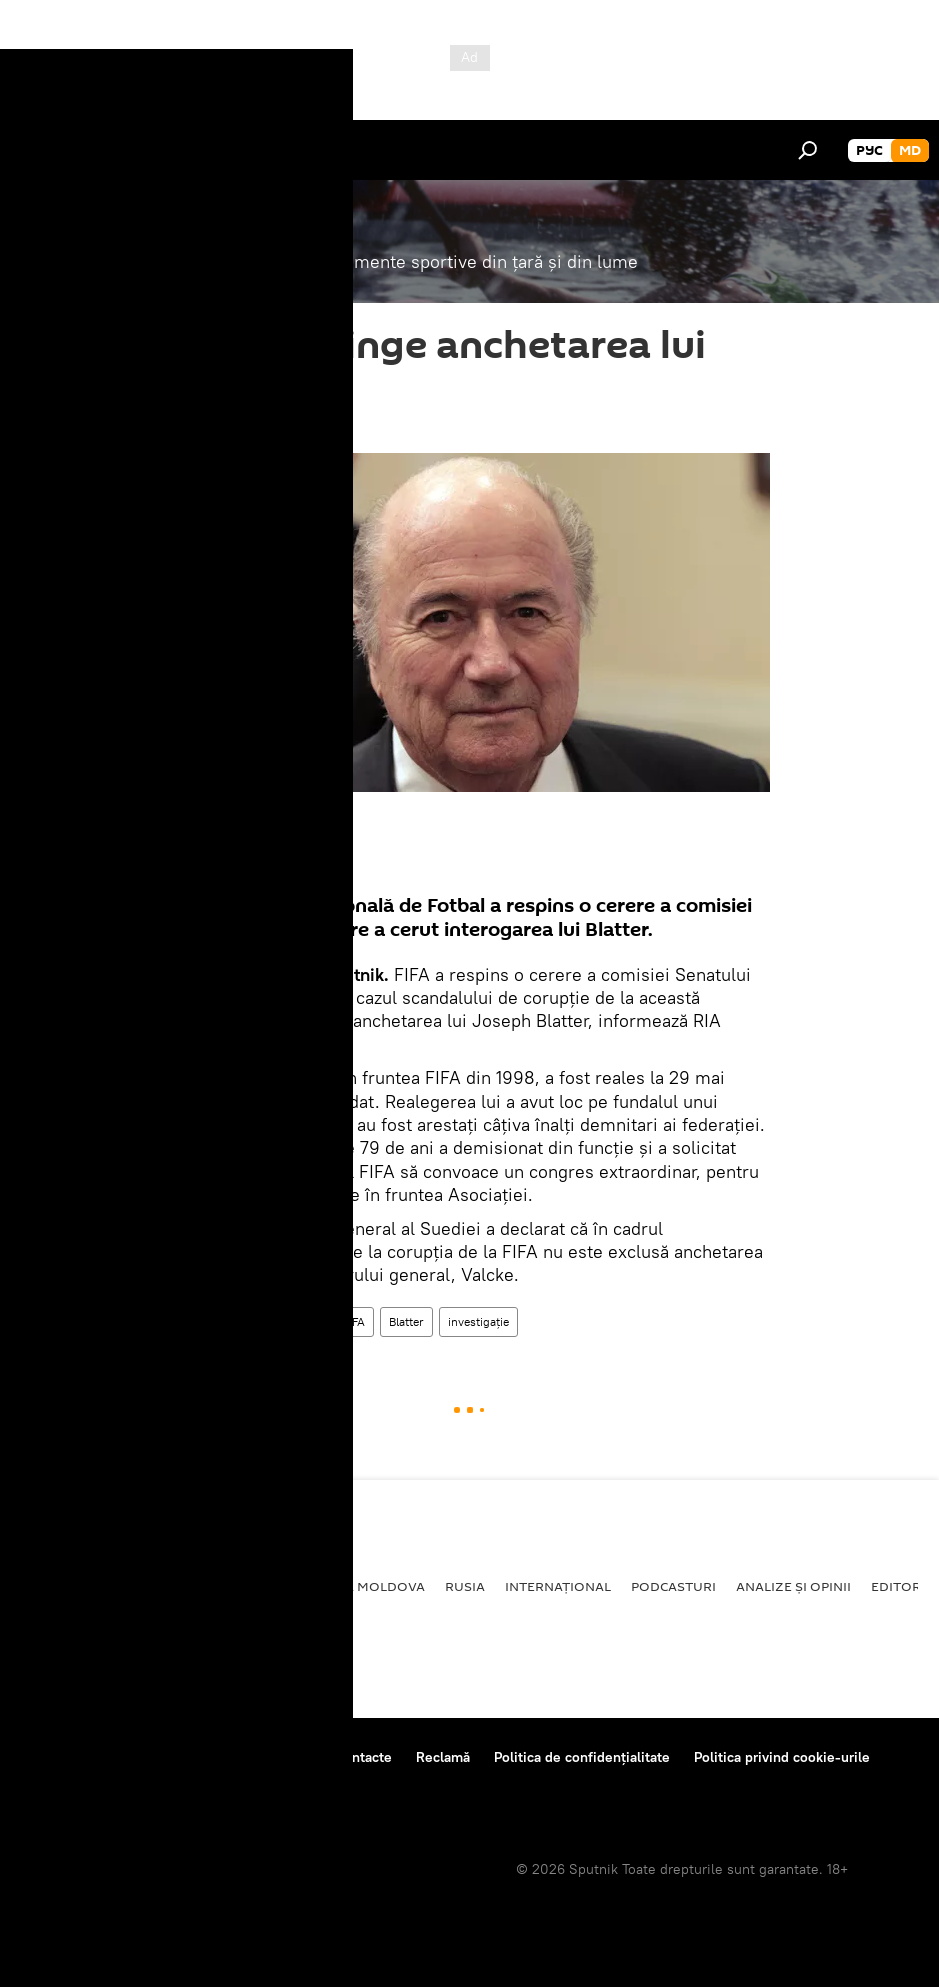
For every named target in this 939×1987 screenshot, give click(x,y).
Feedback (51, 1784)
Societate (135, 1586)
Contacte (363, 1757)
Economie (226, 1586)
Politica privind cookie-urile (782, 1757)
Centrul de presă (193, 1757)
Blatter (406, 1321)
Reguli (290, 1757)
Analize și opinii (793, 1586)
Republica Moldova (353, 1586)
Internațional (558, 1586)
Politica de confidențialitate (582, 1757)
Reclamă (443, 1757)
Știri (244, 1321)
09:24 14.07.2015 (224, 428)
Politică (50, 1586)
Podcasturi (673, 1586)
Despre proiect (68, 1757)
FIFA (354, 1321)
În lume (299, 1321)
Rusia (465, 1586)
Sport (194, 1321)
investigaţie (478, 1321)
